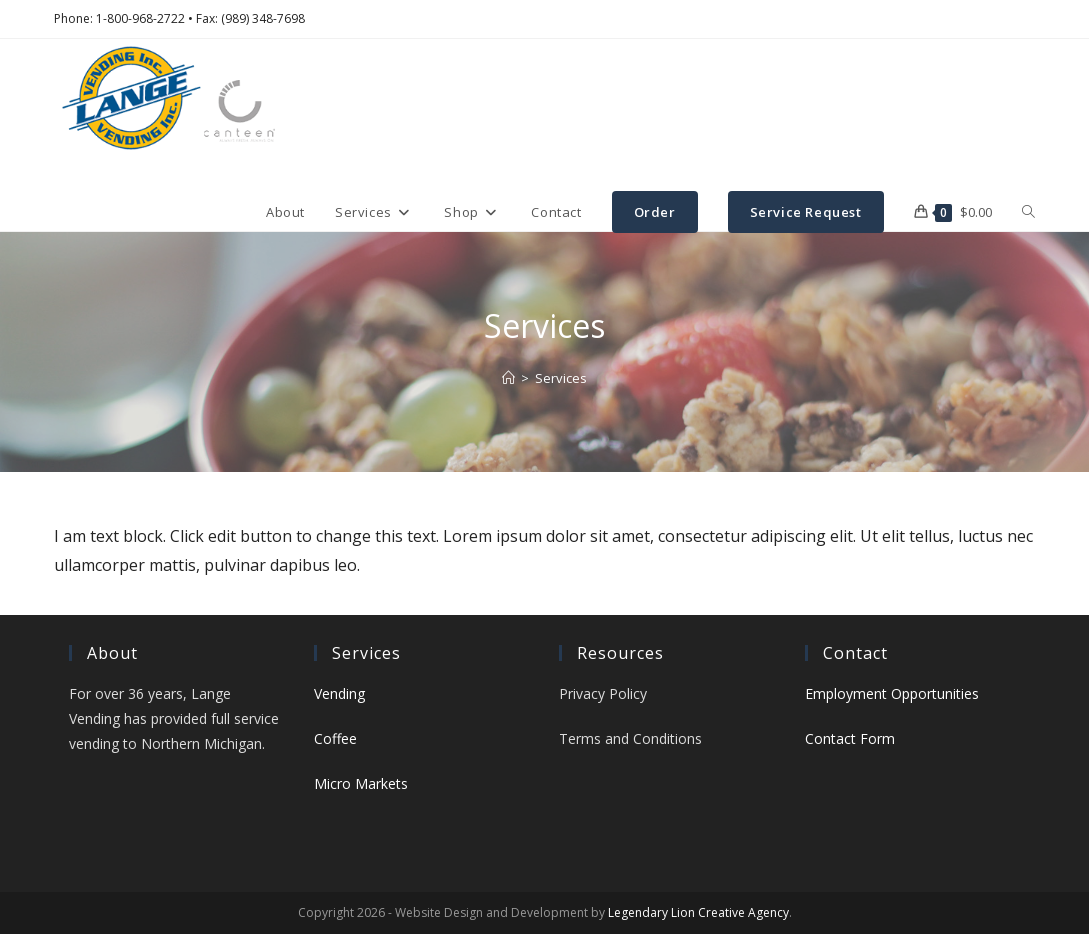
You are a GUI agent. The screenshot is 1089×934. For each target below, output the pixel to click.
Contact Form (850, 738)
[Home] (508, 378)
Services (561, 378)
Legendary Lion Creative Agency (698, 912)
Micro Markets (361, 783)
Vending (339, 693)
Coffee (335, 738)
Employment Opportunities (892, 693)
